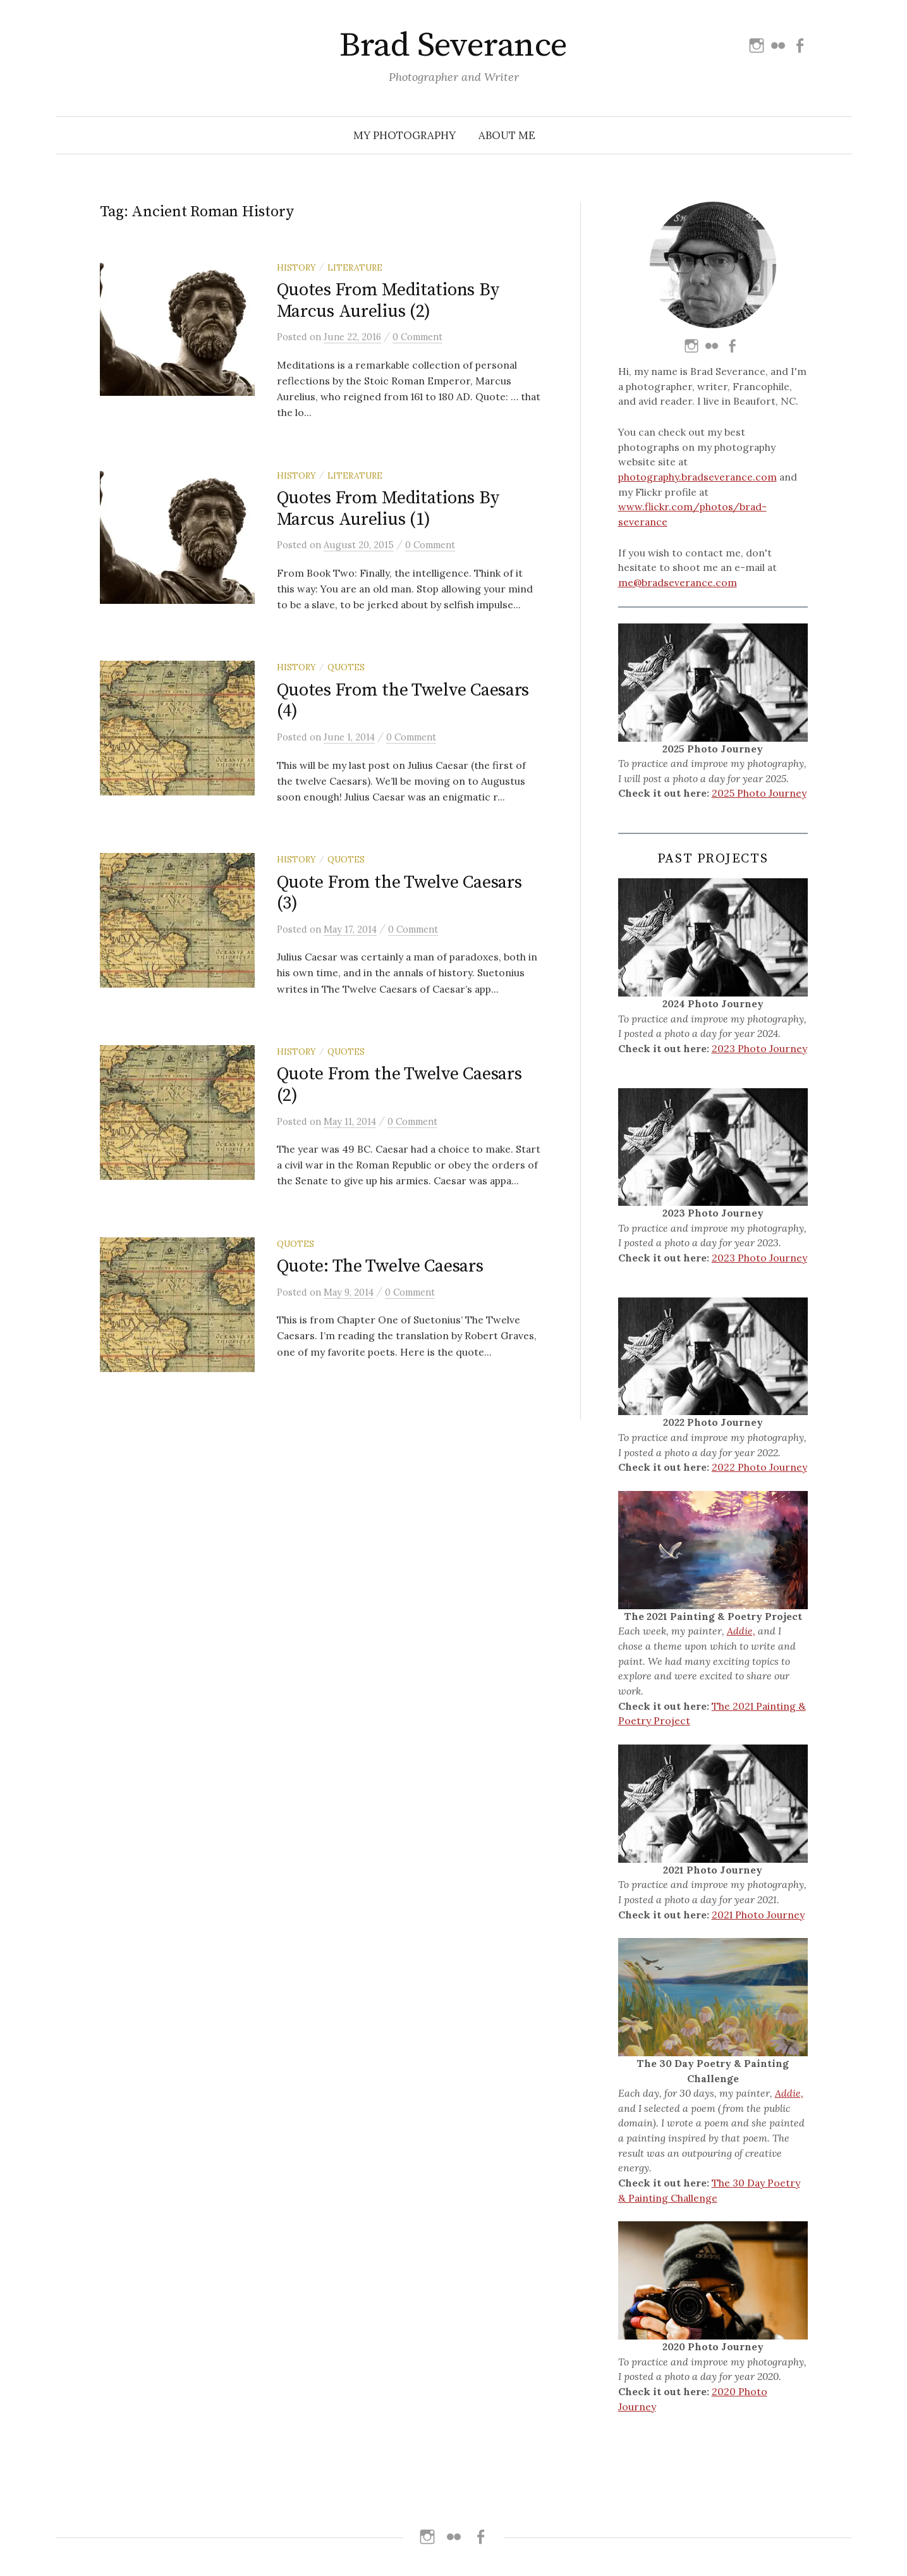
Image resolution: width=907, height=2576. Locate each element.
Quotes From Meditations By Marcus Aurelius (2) (388, 300)
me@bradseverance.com (677, 582)
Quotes (346, 667)
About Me (506, 135)
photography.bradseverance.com (697, 476)
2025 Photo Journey (759, 793)
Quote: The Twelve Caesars (380, 1266)
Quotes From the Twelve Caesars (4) (403, 701)
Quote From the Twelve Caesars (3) (399, 893)
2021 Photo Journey (758, 1914)
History (296, 267)
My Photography (404, 135)
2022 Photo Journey (759, 1467)
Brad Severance (453, 45)
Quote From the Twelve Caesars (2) (399, 1085)
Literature (354, 267)
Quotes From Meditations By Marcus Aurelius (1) (388, 509)
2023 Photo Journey (759, 1048)
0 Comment (417, 337)
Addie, (741, 1630)
